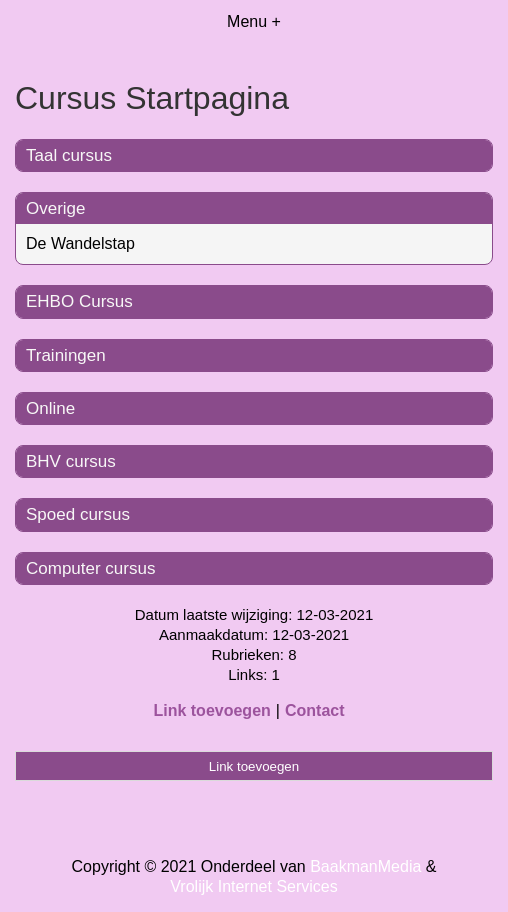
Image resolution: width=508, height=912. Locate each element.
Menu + (254, 21)
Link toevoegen (211, 710)
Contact (315, 710)
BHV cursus (71, 461)
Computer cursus (90, 568)
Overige (56, 208)
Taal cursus (69, 155)
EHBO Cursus (79, 301)
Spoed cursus (78, 514)
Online (50, 408)
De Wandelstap (80, 243)
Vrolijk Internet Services (253, 886)
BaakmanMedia (365, 866)
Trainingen (66, 355)
